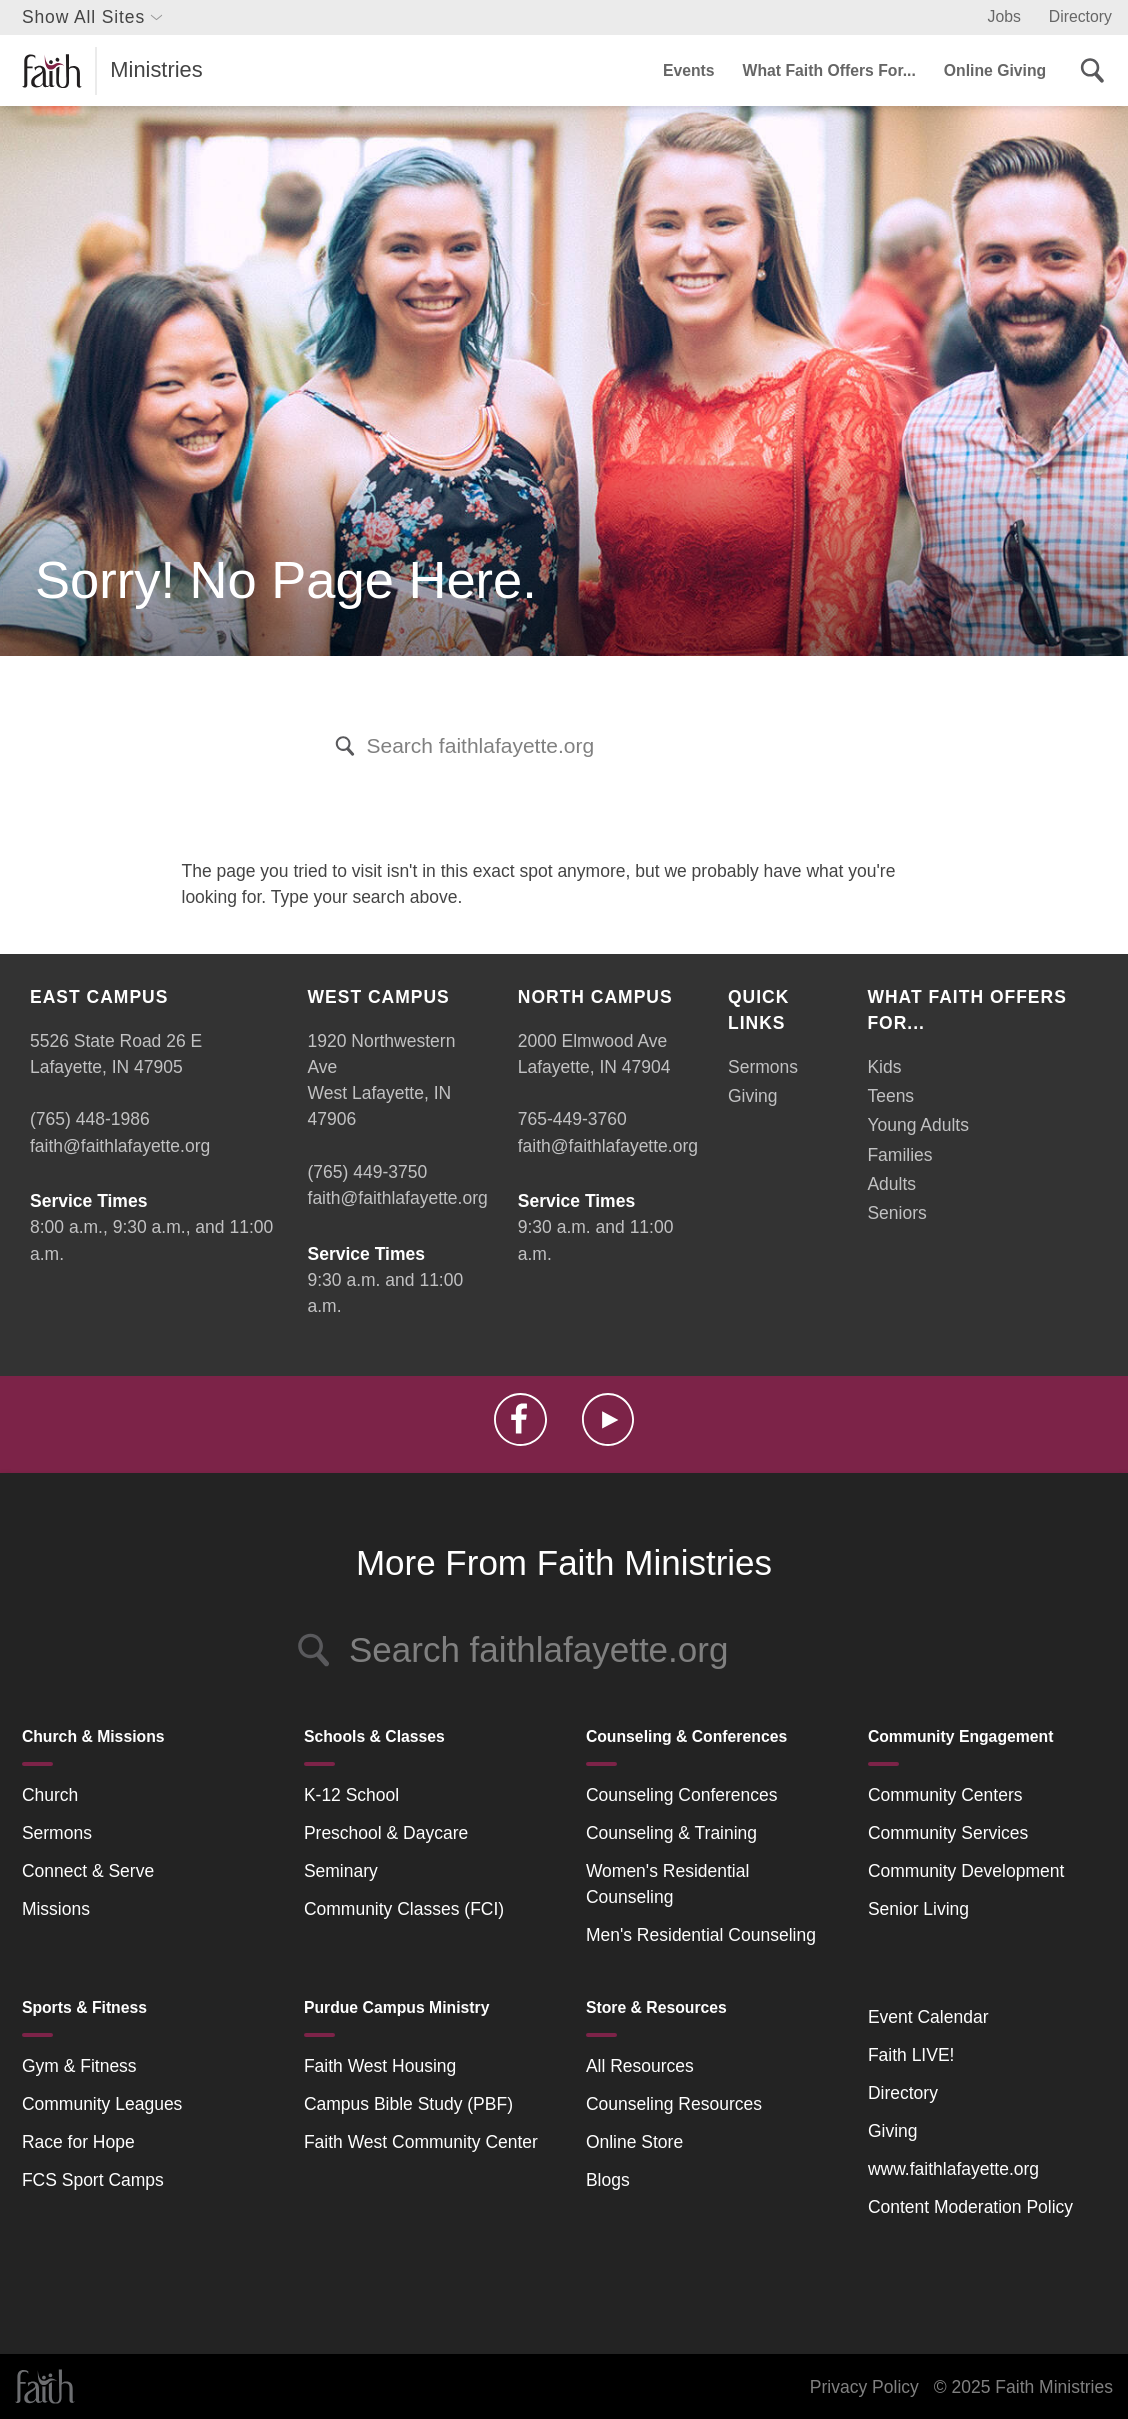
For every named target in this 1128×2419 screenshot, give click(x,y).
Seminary (341, 1871)
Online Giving (995, 70)
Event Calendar (928, 2017)
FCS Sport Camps (93, 2180)
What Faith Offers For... (829, 70)
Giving (753, 1096)
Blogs (608, 2180)
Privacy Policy (864, 2387)
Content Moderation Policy (970, 2207)
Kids (884, 1067)
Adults (891, 1184)
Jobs (1004, 16)
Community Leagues (102, 2104)
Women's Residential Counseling (668, 1884)
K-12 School (351, 1795)
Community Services (948, 1833)
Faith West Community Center (421, 2142)
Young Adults (918, 1125)
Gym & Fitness (79, 2066)
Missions (56, 1909)
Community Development (966, 1871)
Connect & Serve (88, 1871)
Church (50, 1795)
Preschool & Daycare (386, 1833)
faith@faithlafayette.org (120, 1146)
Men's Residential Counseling (701, 1935)
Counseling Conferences (682, 1795)
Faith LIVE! (911, 2055)
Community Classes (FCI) (404, 1909)
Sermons (763, 1067)
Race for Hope (78, 2142)
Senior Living (918, 1909)
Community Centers (945, 1795)
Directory (1080, 16)
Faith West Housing (380, 2066)
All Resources (640, 2066)
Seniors (896, 1213)
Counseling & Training (671, 1833)
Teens (890, 1096)
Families (899, 1155)
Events (689, 70)
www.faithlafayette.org (953, 2169)
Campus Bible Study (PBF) (408, 2104)
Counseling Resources (674, 2104)
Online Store (634, 2142)
